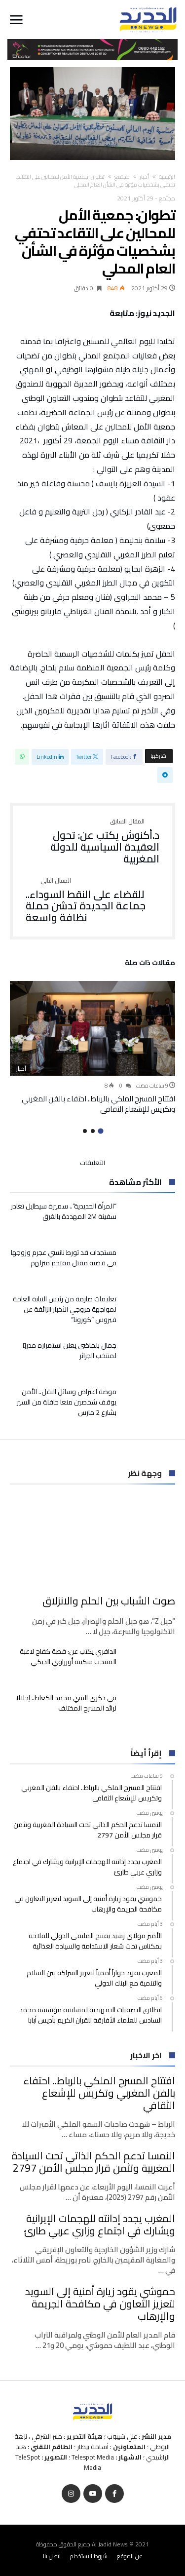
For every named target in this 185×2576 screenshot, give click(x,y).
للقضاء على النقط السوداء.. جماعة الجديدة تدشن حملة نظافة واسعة (92, 901)
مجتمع (122, 177)
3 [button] (85, 1131)
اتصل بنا (52, 2556)
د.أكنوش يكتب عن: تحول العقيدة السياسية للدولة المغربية (92, 841)
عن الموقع (130, 2556)
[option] (92, 1047)
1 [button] (100, 1131)
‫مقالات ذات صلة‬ (150, 964)
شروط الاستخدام (89, 2556)
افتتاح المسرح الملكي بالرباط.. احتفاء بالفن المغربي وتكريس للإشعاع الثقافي (98, 1104)
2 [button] (93, 1131)
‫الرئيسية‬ (167, 177)
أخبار (144, 177)
